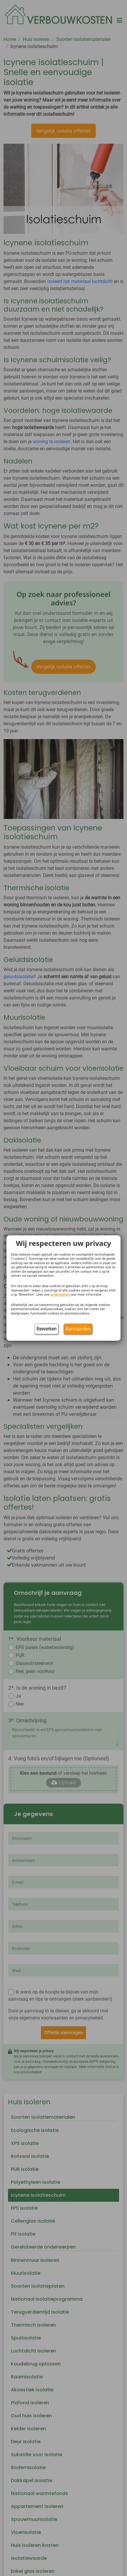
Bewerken (47, 1329)
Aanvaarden (77, 1329)
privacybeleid (60, 1295)
